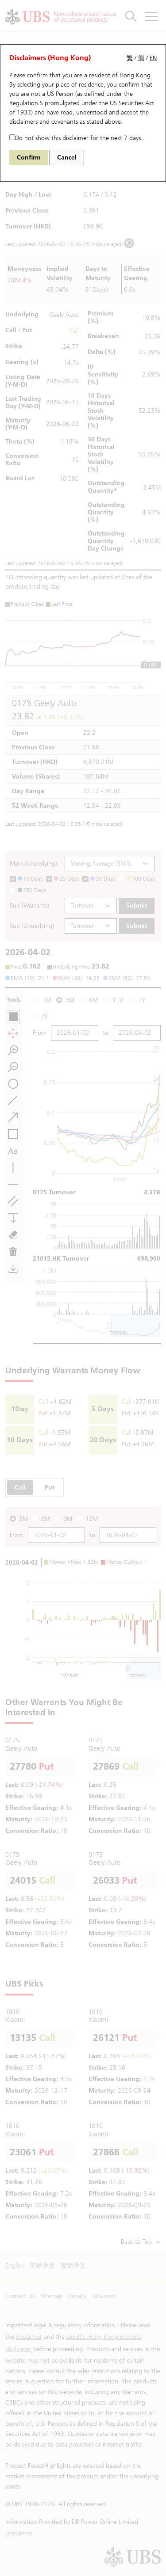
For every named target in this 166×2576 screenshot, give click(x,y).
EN (153, 58)
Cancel (67, 157)
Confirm (28, 157)
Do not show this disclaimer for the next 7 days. (76, 138)
